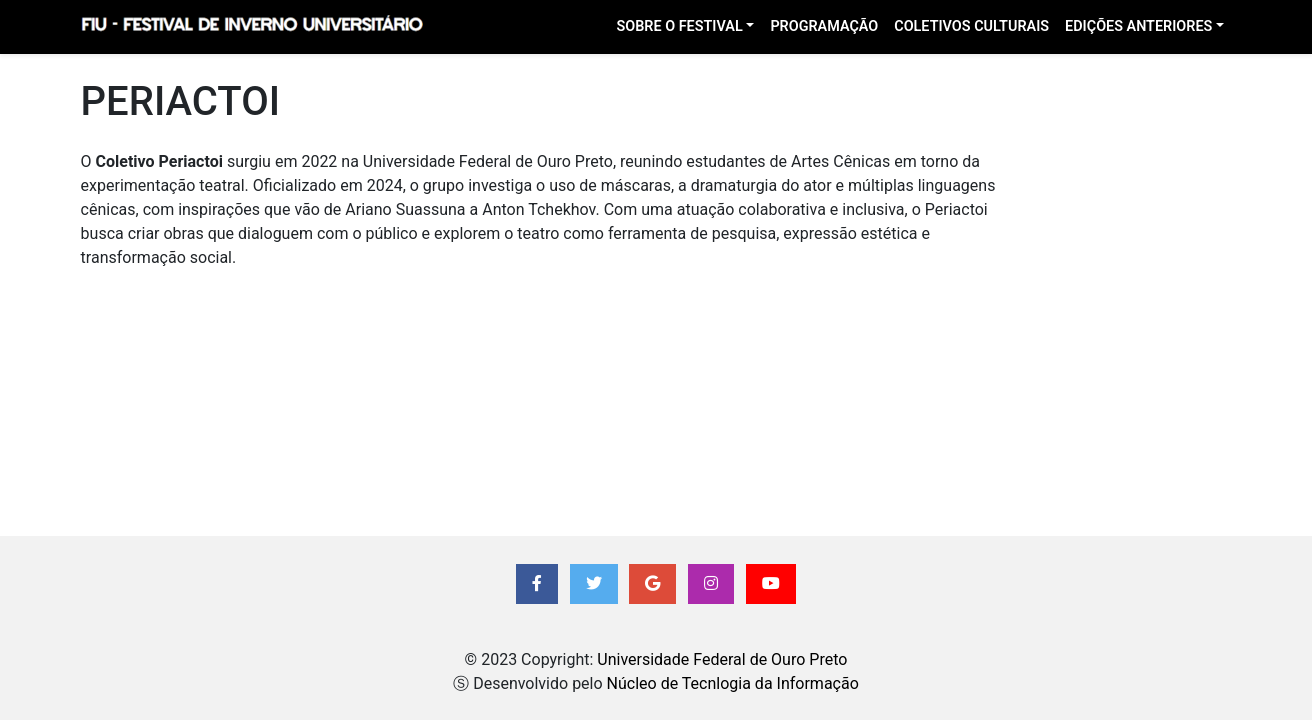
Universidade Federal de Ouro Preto (722, 659)
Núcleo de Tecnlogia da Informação (733, 683)
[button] (537, 584)
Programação (824, 26)
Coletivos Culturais (971, 26)
